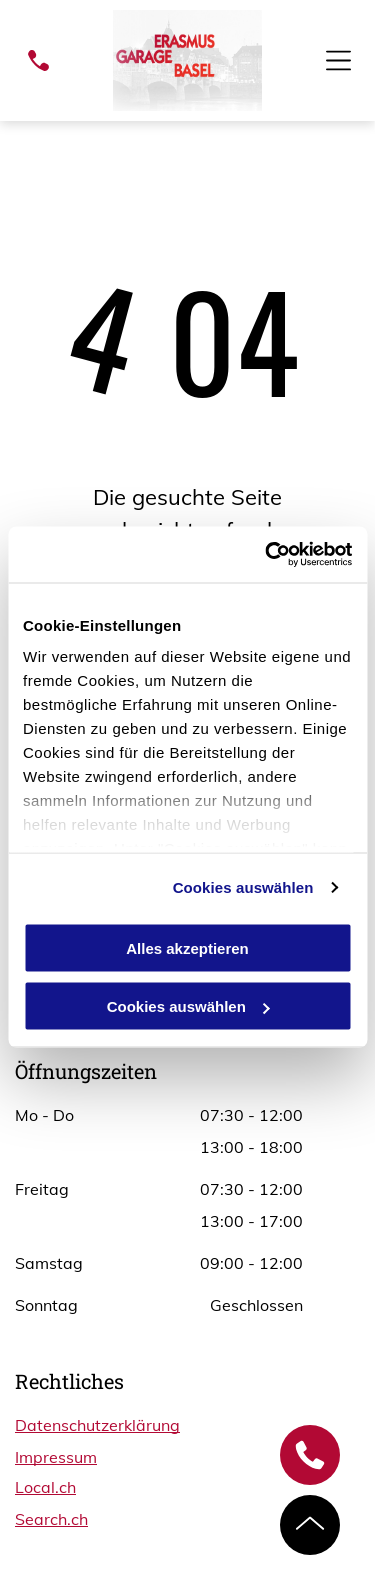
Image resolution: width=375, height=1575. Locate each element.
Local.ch (45, 1487)
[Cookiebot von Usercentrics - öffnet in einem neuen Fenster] (267, 555)
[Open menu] (338, 60)
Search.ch (51, 1519)
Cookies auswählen (243, 887)
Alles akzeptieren (187, 947)
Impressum (56, 1457)
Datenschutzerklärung (97, 1425)
